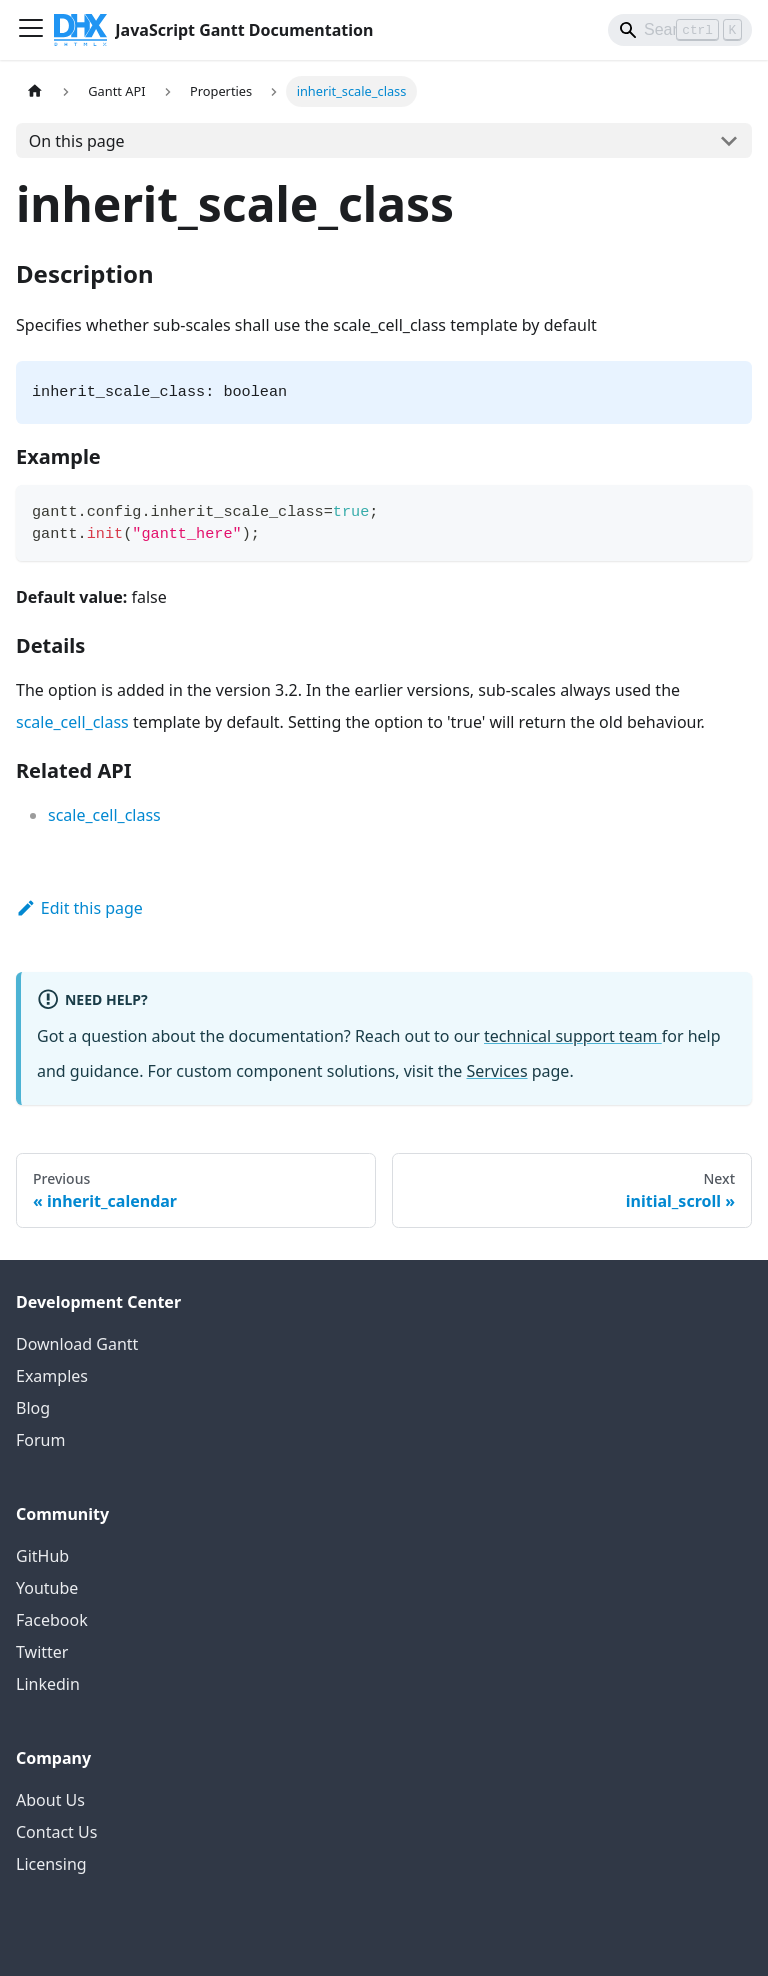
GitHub (42, 1556)
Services (497, 1071)
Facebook (52, 1620)
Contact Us (56, 1832)
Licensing (51, 1864)
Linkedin (48, 1684)
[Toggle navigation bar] (31, 30)
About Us (50, 1800)
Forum (40, 1440)
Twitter (42, 1652)
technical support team (573, 1036)
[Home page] (35, 91)
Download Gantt (77, 1344)
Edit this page (79, 908)
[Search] (680, 30)
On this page (77, 141)
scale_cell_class (72, 722)
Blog (33, 1408)
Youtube (47, 1588)
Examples (52, 1376)
